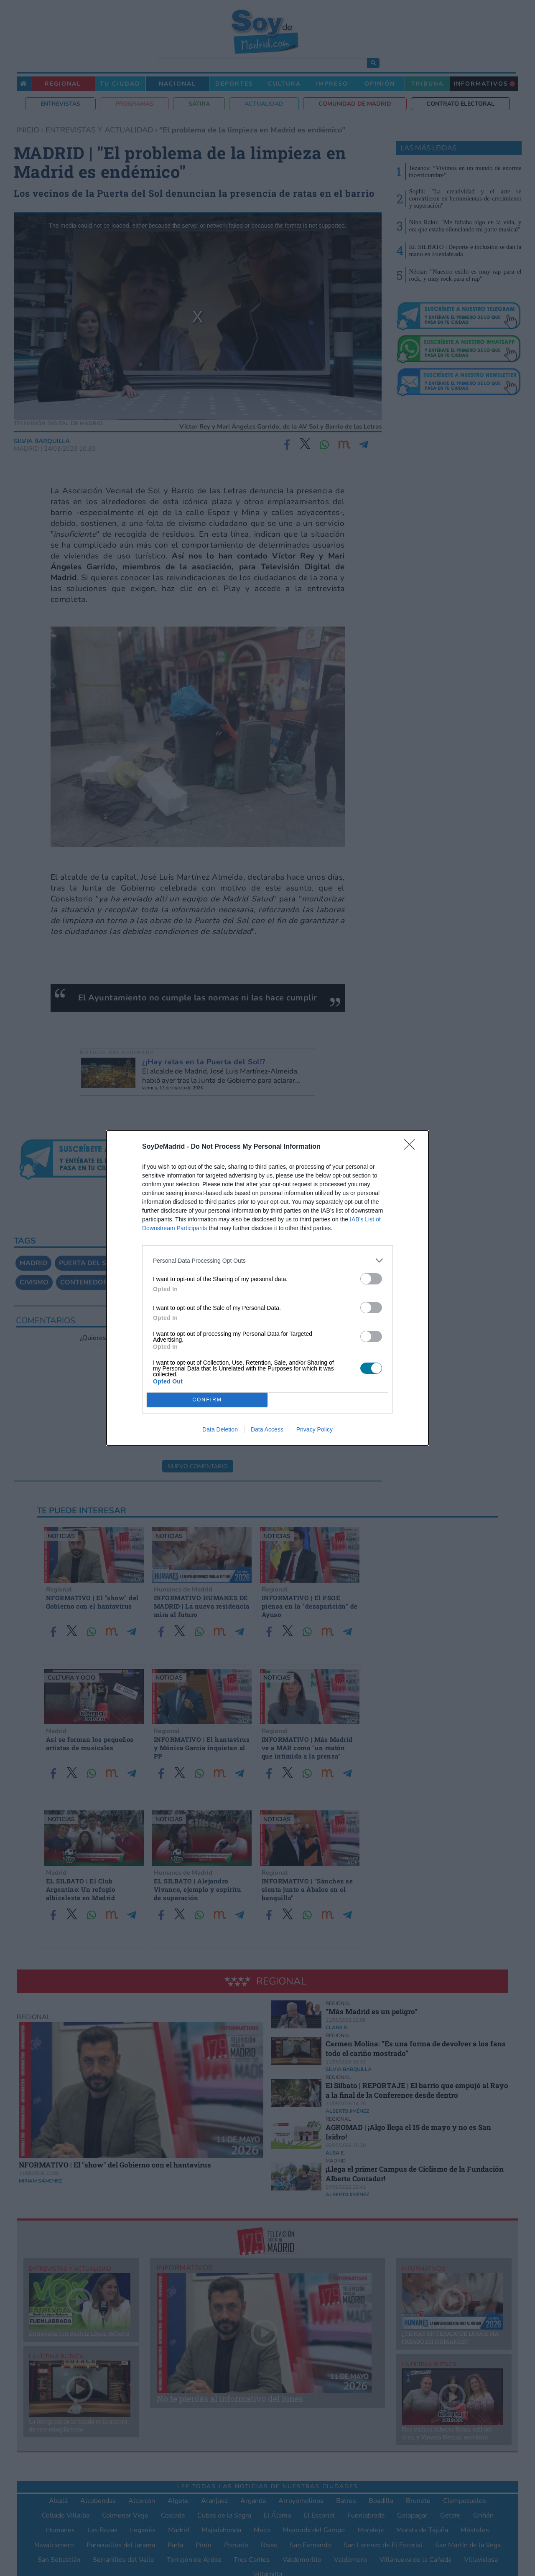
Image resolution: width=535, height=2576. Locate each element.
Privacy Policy (314, 1429)
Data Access (267, 1429)
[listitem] (267, 1260)
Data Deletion (220, 1429)
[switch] (371, 1278)
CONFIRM (207, 1400)
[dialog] (267, 1288)
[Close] (412, 1147)
